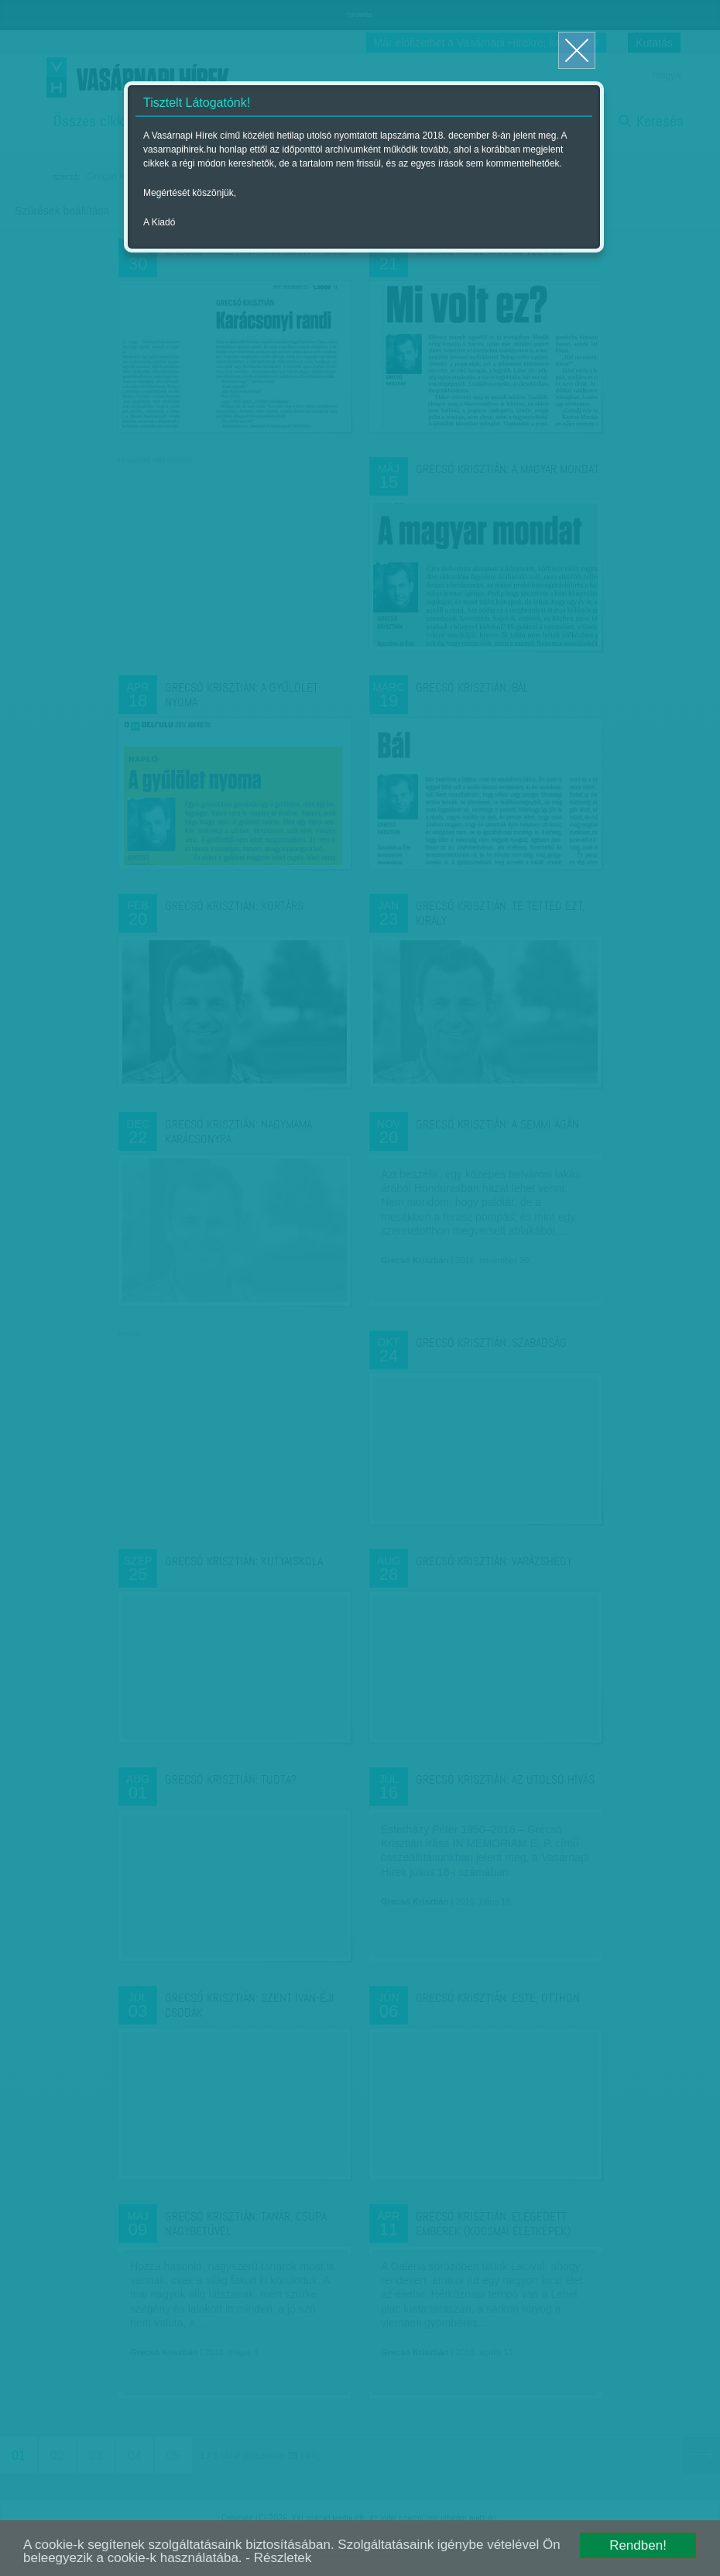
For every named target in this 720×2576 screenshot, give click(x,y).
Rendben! (638, 2545)
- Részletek (278, 2557)
